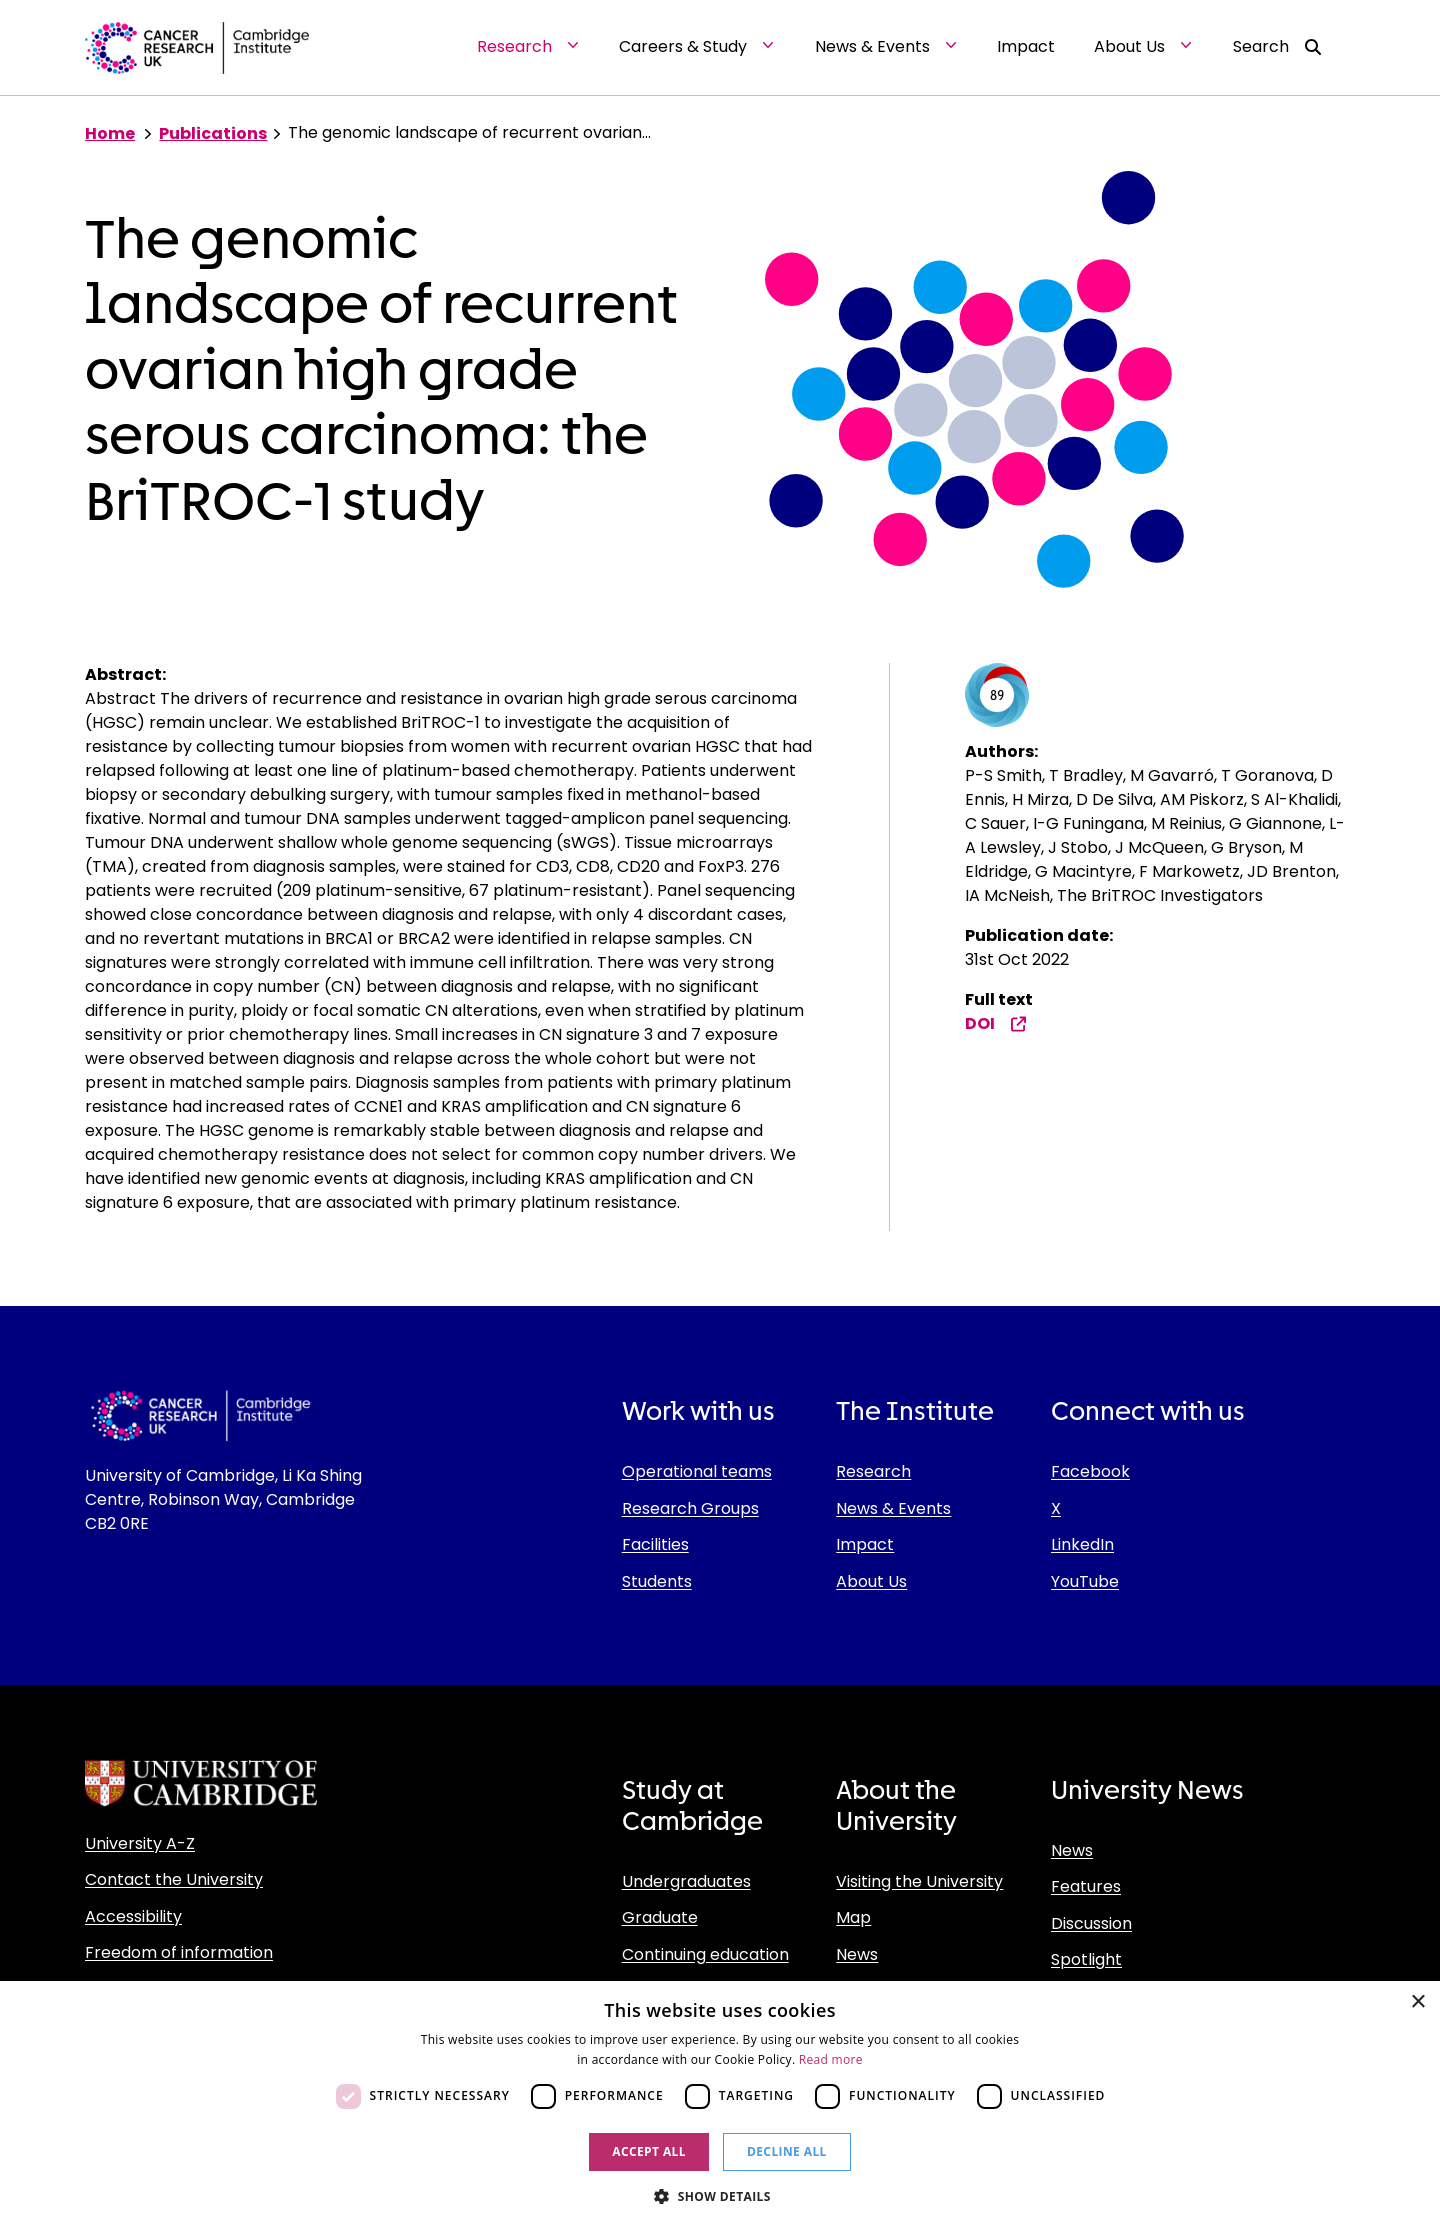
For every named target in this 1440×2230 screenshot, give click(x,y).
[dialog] (720, 2105)
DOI (996, 1023)
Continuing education (705, 1954)
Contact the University (174, 1879)
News (857, 1954)
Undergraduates (686, 1881)
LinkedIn (1082, 1544)
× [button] (1417, 2002)
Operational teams (697, 1471)
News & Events (893, 1508)
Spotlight (1086, 1959)
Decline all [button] (787, 2151)
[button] (720, 2196)
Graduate (660, 1917)
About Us (871, 1581)
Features (1086, 1886)
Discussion (1091, 1923)
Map (853, 1917)
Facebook (1090, 1471)
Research (873, 1471)
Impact (865, 1544)
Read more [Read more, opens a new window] (831, 2059)
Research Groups (690, 1508)
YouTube (1085, 1581)
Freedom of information (179, 1952)
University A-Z (140, 1843)
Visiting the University (919, 1881)
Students (657, 1581)
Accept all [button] (649, 2151)
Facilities (655, 1544)
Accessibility (133, 1916)
